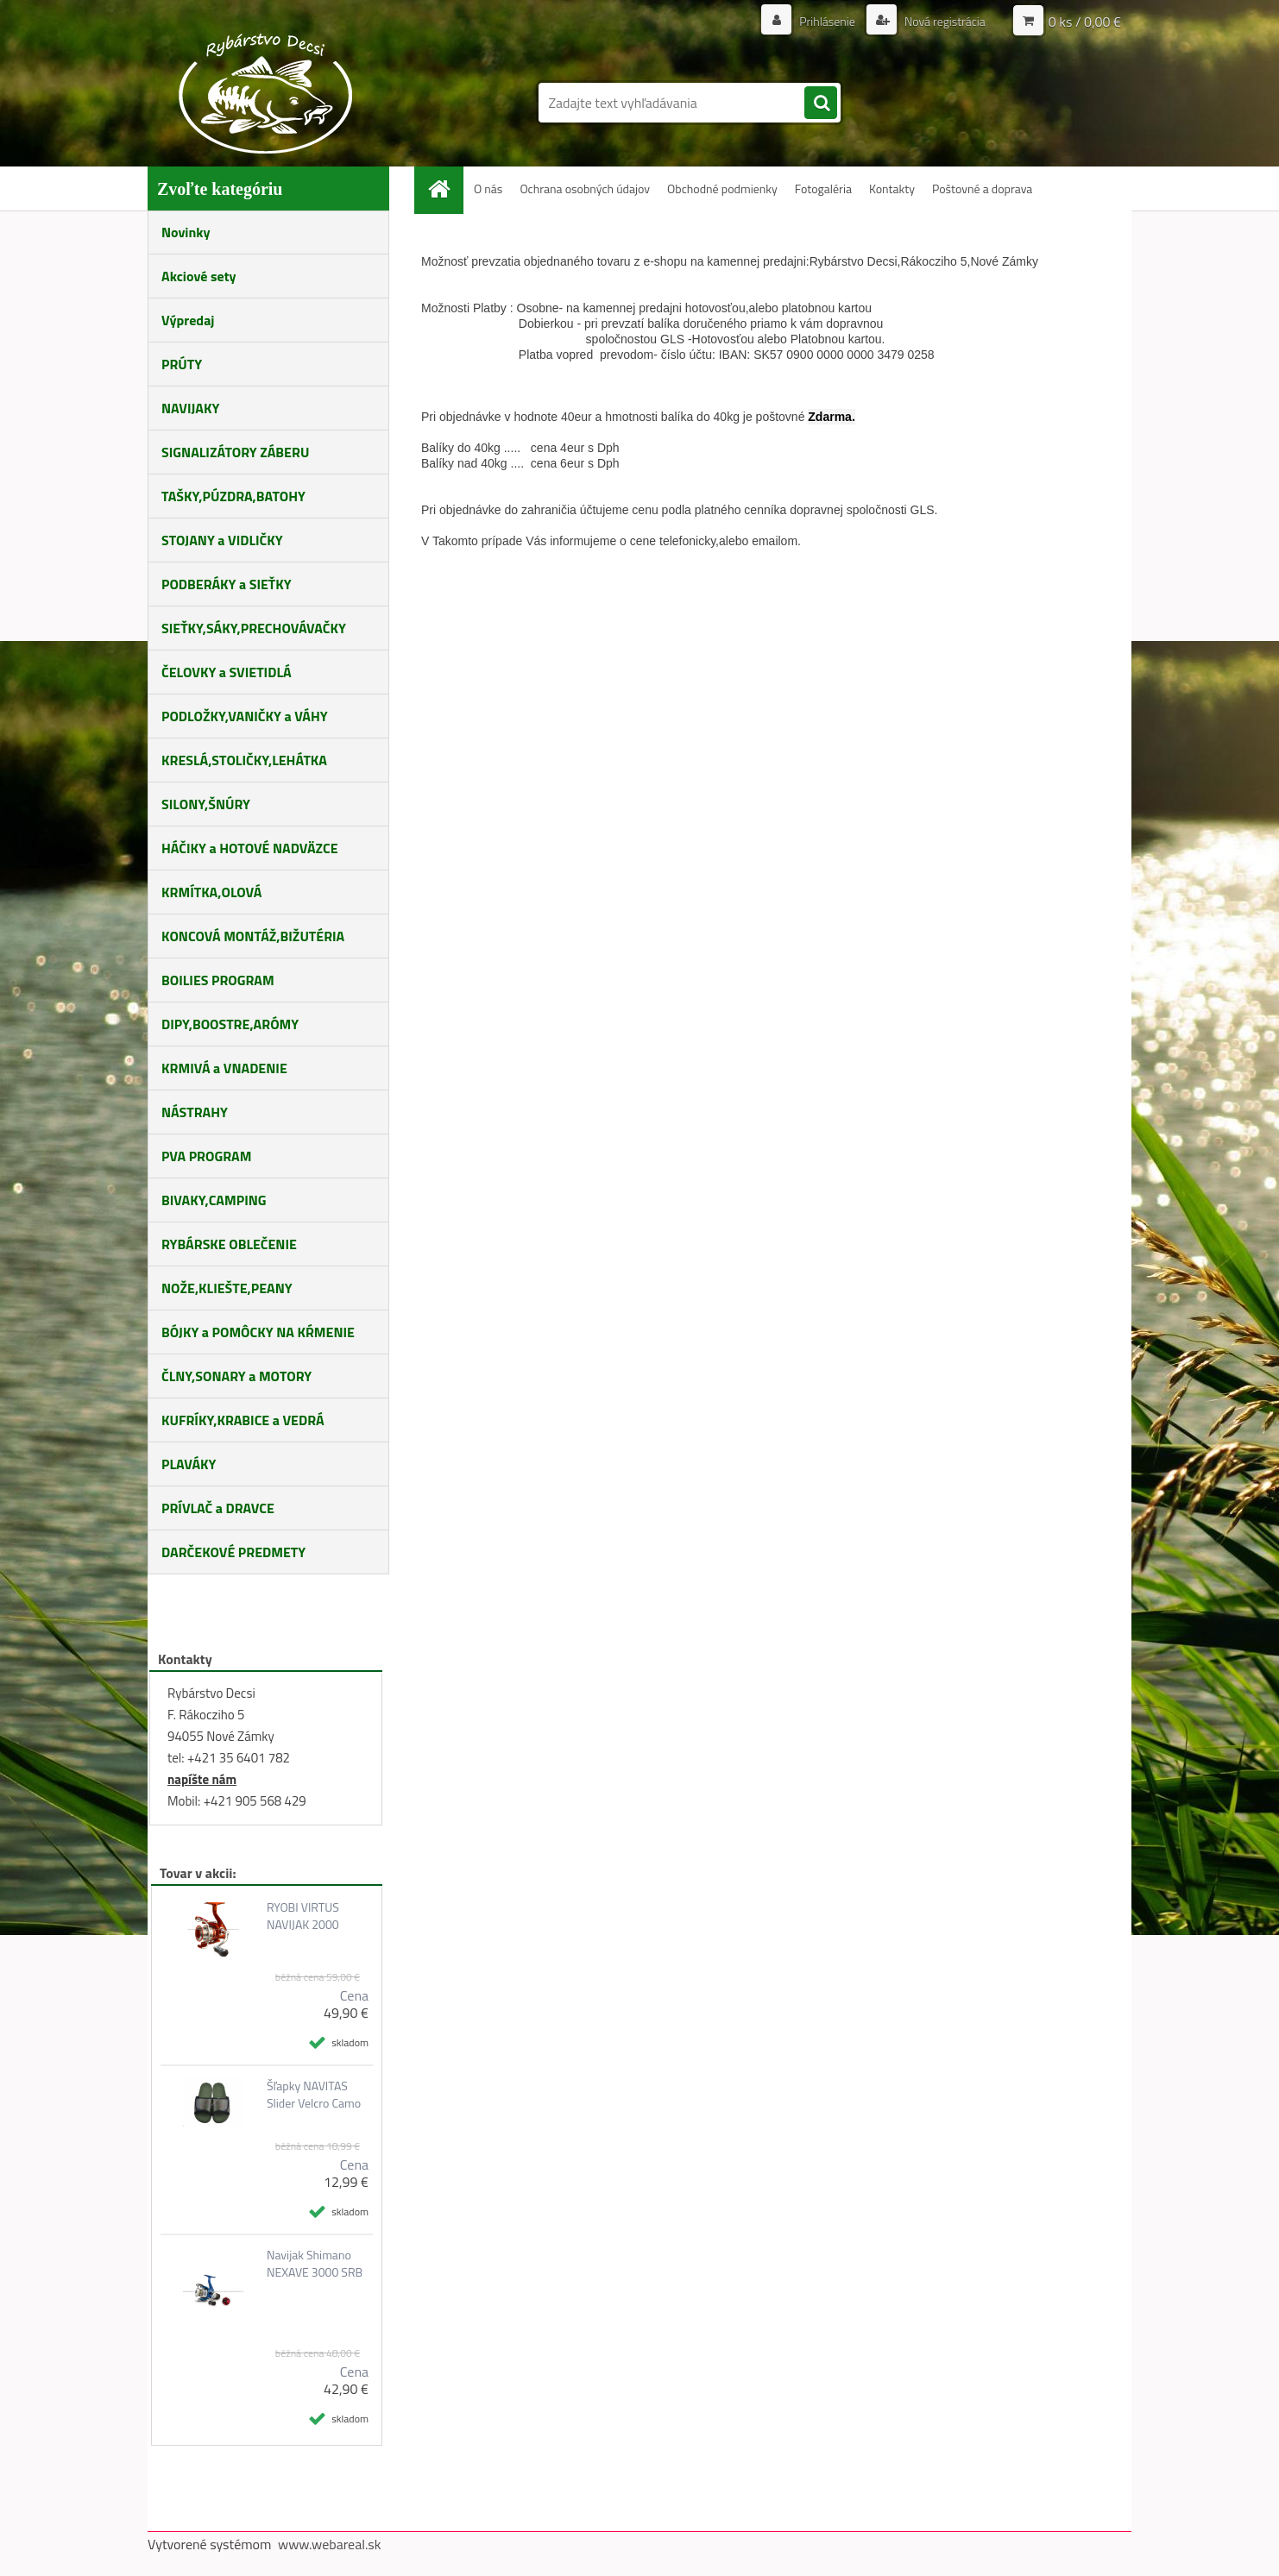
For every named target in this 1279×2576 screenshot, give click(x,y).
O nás (488, 188)
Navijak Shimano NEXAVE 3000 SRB (314, 2263)
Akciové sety (198, 276)
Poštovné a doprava (982, 188)
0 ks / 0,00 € (1085, 21)
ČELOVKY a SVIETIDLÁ (226, 672)
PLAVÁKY (188, 1464)
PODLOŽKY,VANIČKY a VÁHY (244, 716)
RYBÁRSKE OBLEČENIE (229, 1244)
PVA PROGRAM (206, 1156)
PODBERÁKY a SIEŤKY (226, 584)
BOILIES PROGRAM (217, 980)
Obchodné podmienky (722, 188)
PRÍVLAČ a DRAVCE (217, 1508)
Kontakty (892, 188)
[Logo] (266, 93)
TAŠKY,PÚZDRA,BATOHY (233, 496)
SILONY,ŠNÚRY (205, 804)
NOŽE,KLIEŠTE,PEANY (227, 1288)
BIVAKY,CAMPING (214, 1200)
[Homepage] (445, 188)
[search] (820, 103)
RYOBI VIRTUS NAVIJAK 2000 (303, 1916)
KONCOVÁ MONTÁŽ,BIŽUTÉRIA (252, 936)
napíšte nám (201, 1779)
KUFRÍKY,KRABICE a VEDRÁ (242, 1420)
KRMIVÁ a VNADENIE (224, 1068)
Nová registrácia (944, 21)
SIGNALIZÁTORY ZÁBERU (235, 452)
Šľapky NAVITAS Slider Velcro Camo (314, 2094)
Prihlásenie (827, 21)
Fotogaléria (823, 188)
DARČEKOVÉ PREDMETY (233, 1552)
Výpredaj (187, 320)
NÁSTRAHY (194, 1112)
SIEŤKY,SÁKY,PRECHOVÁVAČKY (253, 628)
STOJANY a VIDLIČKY (222, 540)
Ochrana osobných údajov (585, 188)
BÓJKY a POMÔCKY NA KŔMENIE (258, 1332)
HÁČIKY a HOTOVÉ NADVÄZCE (249, 848)
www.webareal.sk (329, 2544)
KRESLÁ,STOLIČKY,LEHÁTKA (244, 760)
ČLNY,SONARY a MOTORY (236, 1376)
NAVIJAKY (190, 408)
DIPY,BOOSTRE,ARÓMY (230, 1024)
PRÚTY (181, 364)
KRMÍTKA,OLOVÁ (211, 892)
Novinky (186, 232)
